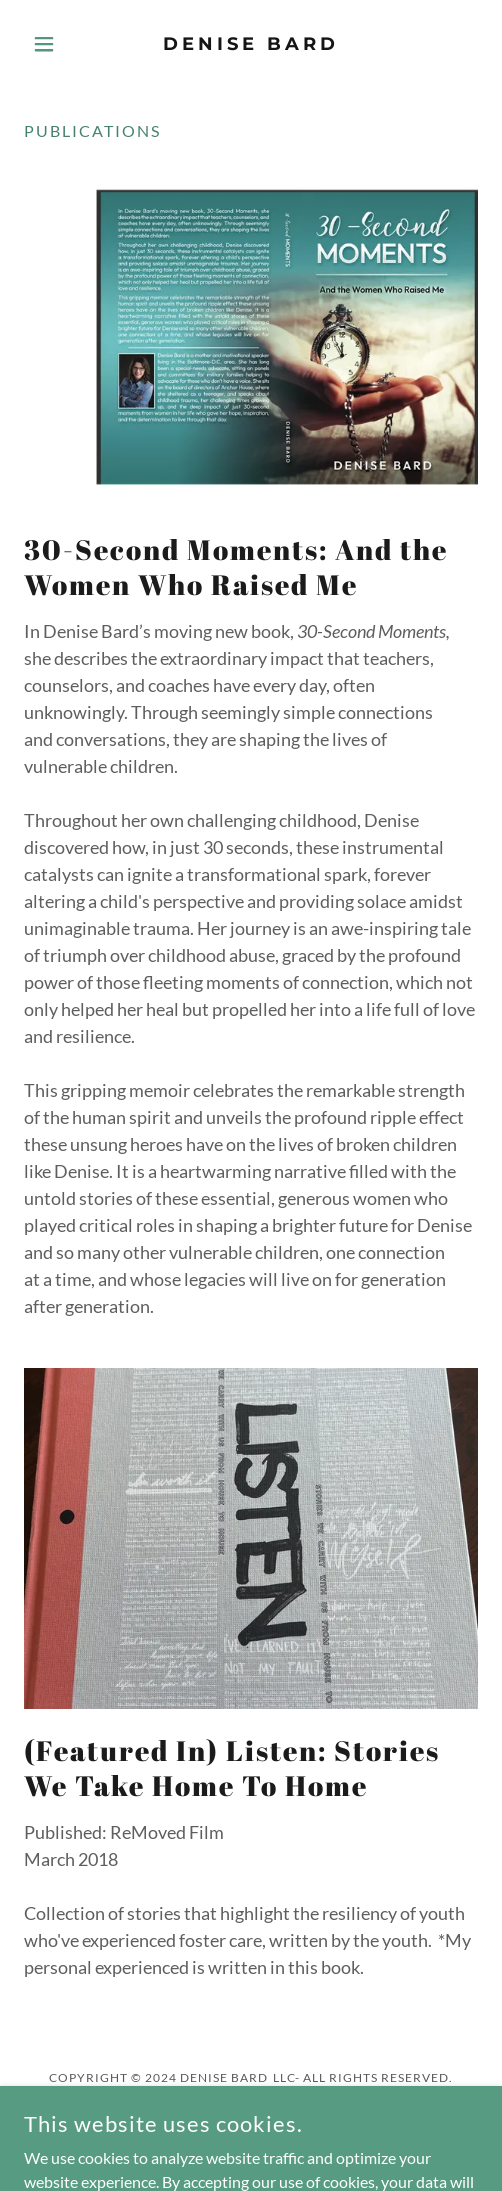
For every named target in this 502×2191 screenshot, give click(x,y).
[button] (58, 44)
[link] (251, 44)
